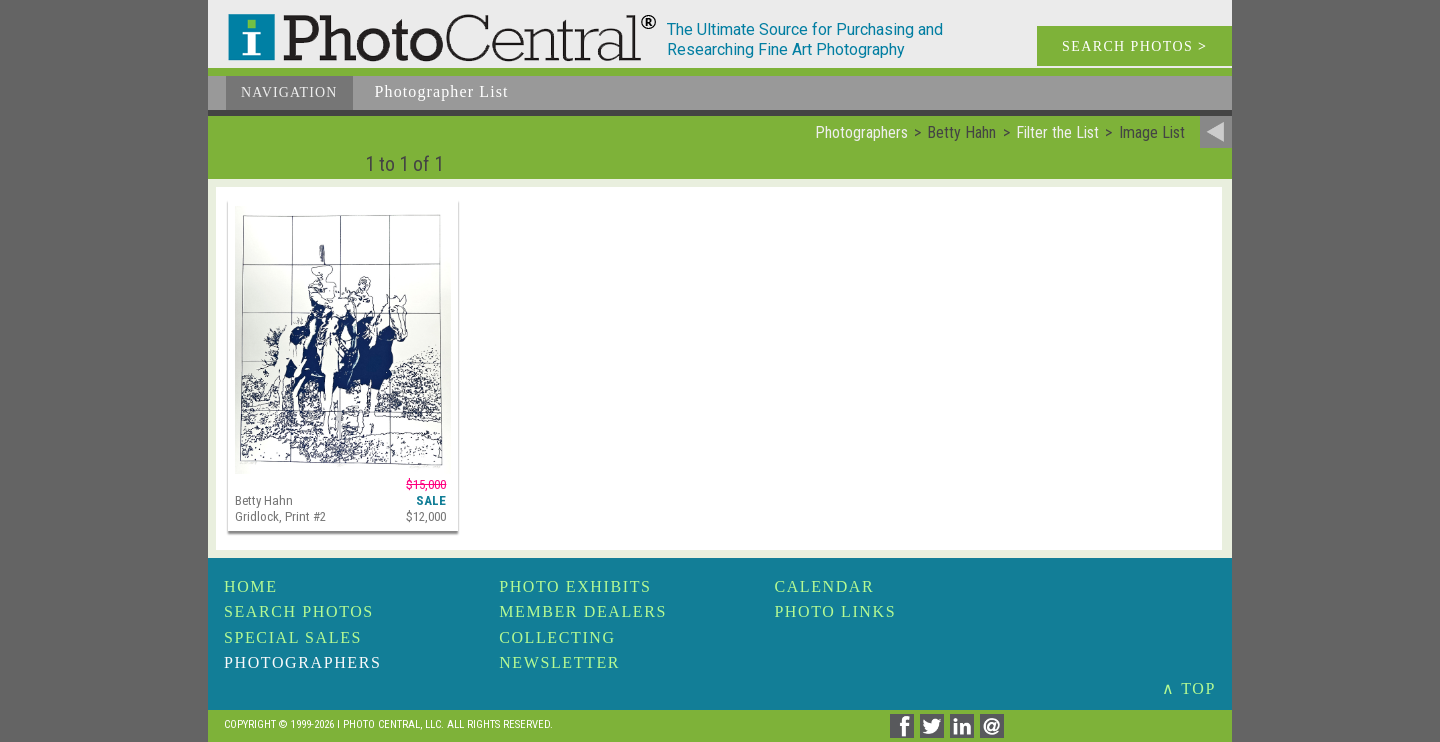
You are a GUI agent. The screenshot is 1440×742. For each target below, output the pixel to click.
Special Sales (293, 637)
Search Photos (299, 611)
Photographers (302, 662)
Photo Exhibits (575, 586)
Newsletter (559, 662)
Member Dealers (583, 611)
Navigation (289, 92)
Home (251, 586)
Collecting (557, 637)
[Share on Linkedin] (965, 732)
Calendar (824, 586)
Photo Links (835, 611)
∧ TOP (1189, 688)
